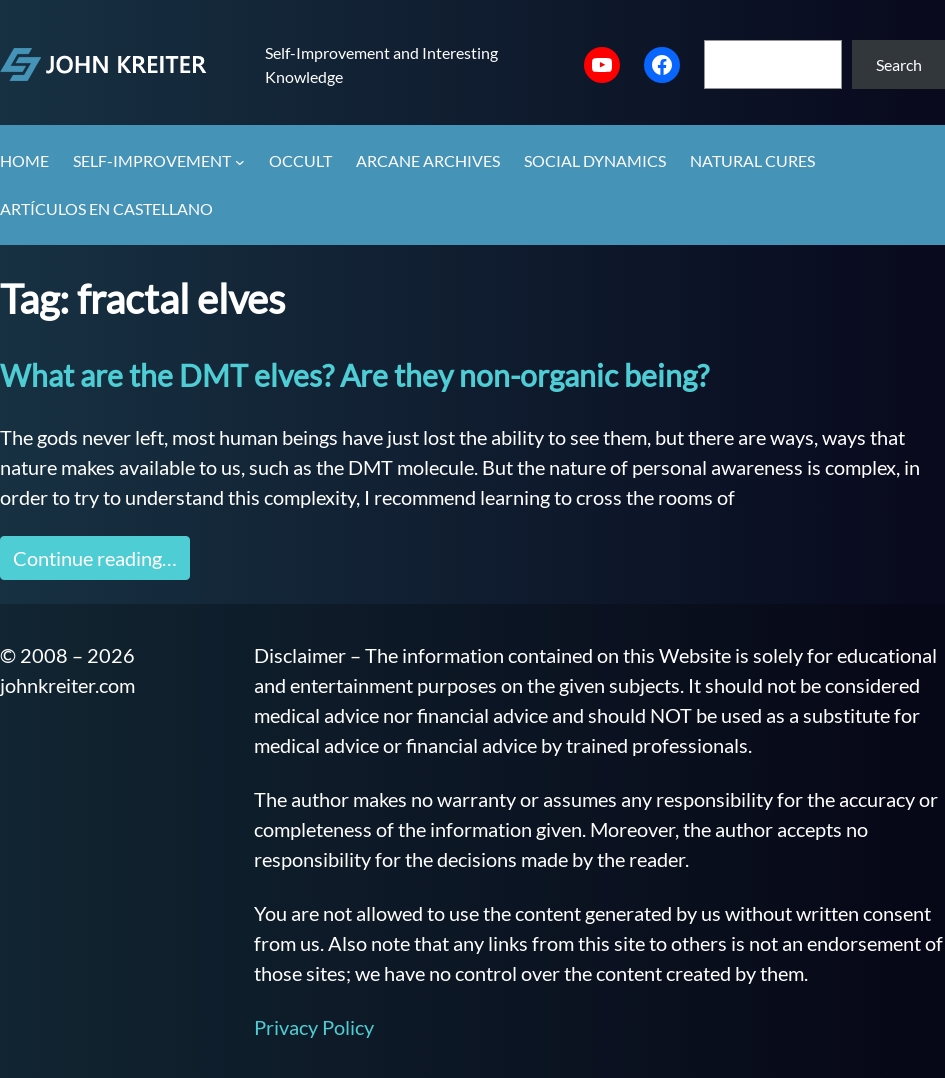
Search (899, 64)
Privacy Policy (314, 1027)
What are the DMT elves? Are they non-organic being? (354, 375)
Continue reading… (95, 558)
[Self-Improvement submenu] (240, 162)
